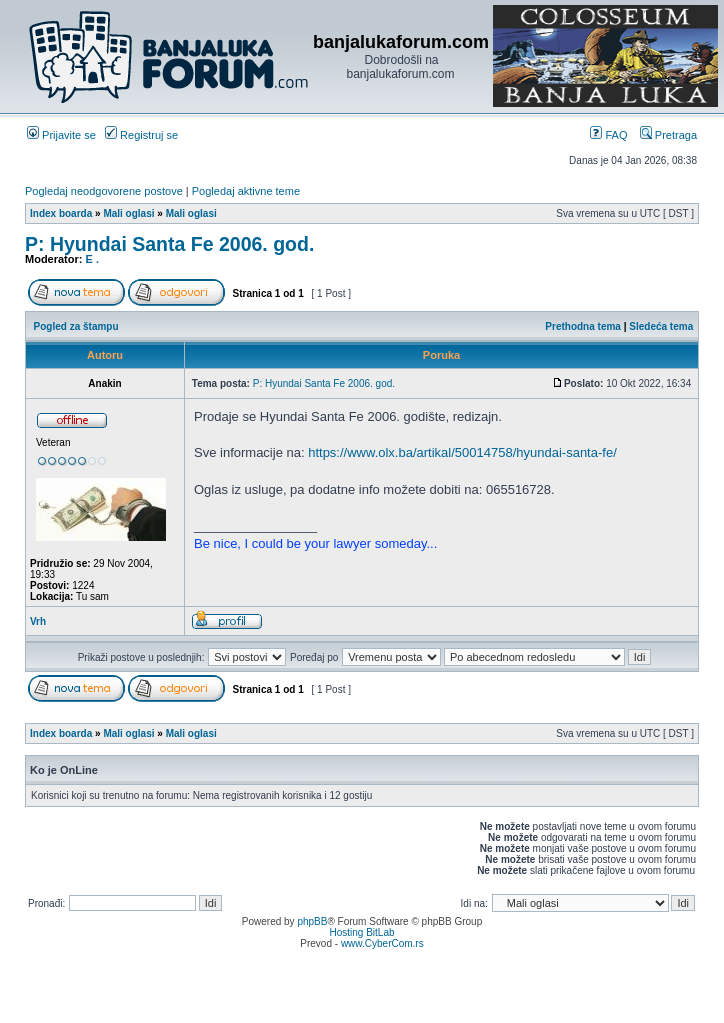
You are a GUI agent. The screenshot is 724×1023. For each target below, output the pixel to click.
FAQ (608, 135)
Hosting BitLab (361, 932)
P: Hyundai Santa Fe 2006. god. (169, 244)
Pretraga (668, 135)
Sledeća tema (661, 326)
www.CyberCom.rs (382, 943)
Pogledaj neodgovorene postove (104, 191)
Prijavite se (61, 135)
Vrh (38, 621)
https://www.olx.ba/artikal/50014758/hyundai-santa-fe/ (462, 452)
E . (92, 259)
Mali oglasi (128, 213)
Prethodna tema (583, 326)
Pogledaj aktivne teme (246, 191)
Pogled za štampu (76, 326)
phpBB (312, 921)
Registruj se (141, 135)
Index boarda (61, 213)
